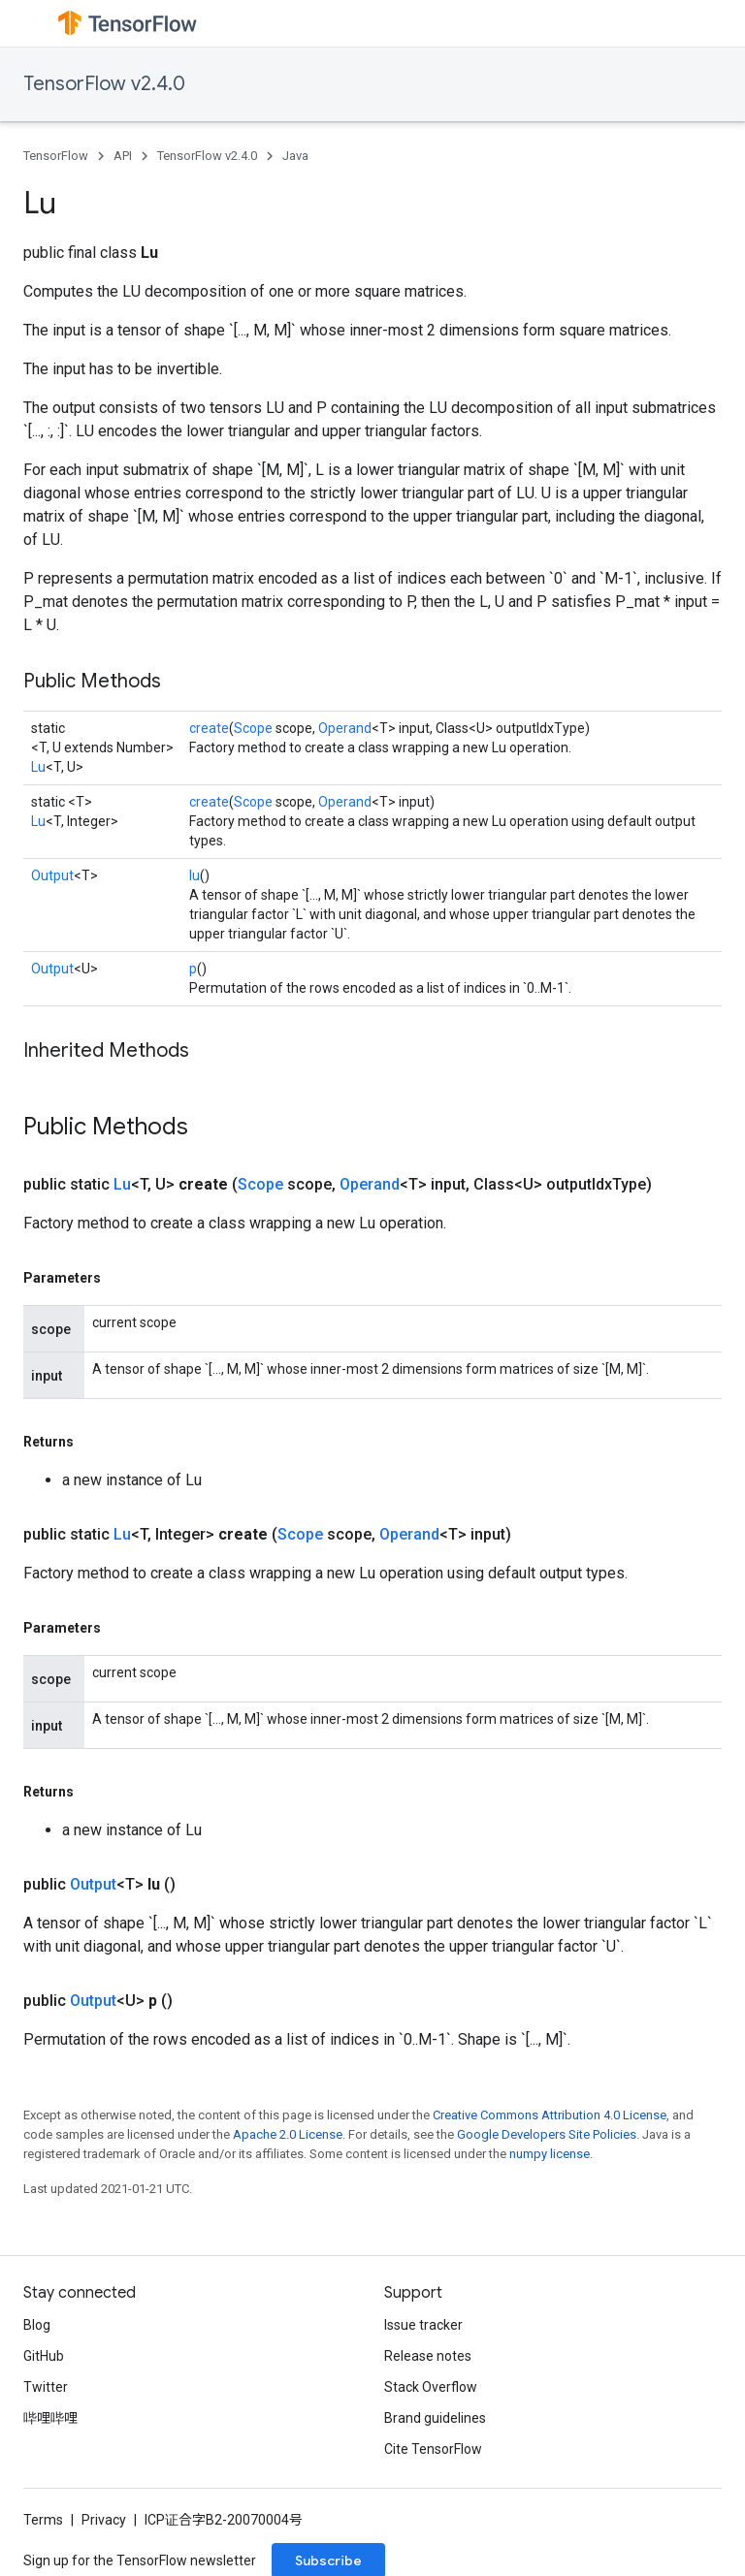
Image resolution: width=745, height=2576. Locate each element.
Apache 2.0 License (287, 2134)
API (122, 155)
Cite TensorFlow (433, 2449)
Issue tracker (423, 2325)
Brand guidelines (435, 2418)
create (209, 728)
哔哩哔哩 (50, 2418)
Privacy (103, 2520)
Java (295, 155)
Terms (43, 2520)
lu (194, 875)
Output (52, 875)
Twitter (45, 2387)
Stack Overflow (430, 2387)
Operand (345, 728)
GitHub (43, 2356)
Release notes (427, 2356)
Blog (36, 2325)
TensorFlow (55, 155)
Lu (38, 767)
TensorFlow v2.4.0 (104, 84)
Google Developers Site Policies (546, 2134)
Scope (253, 728)
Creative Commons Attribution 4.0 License (549, 2115)
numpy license (549, 2154)
